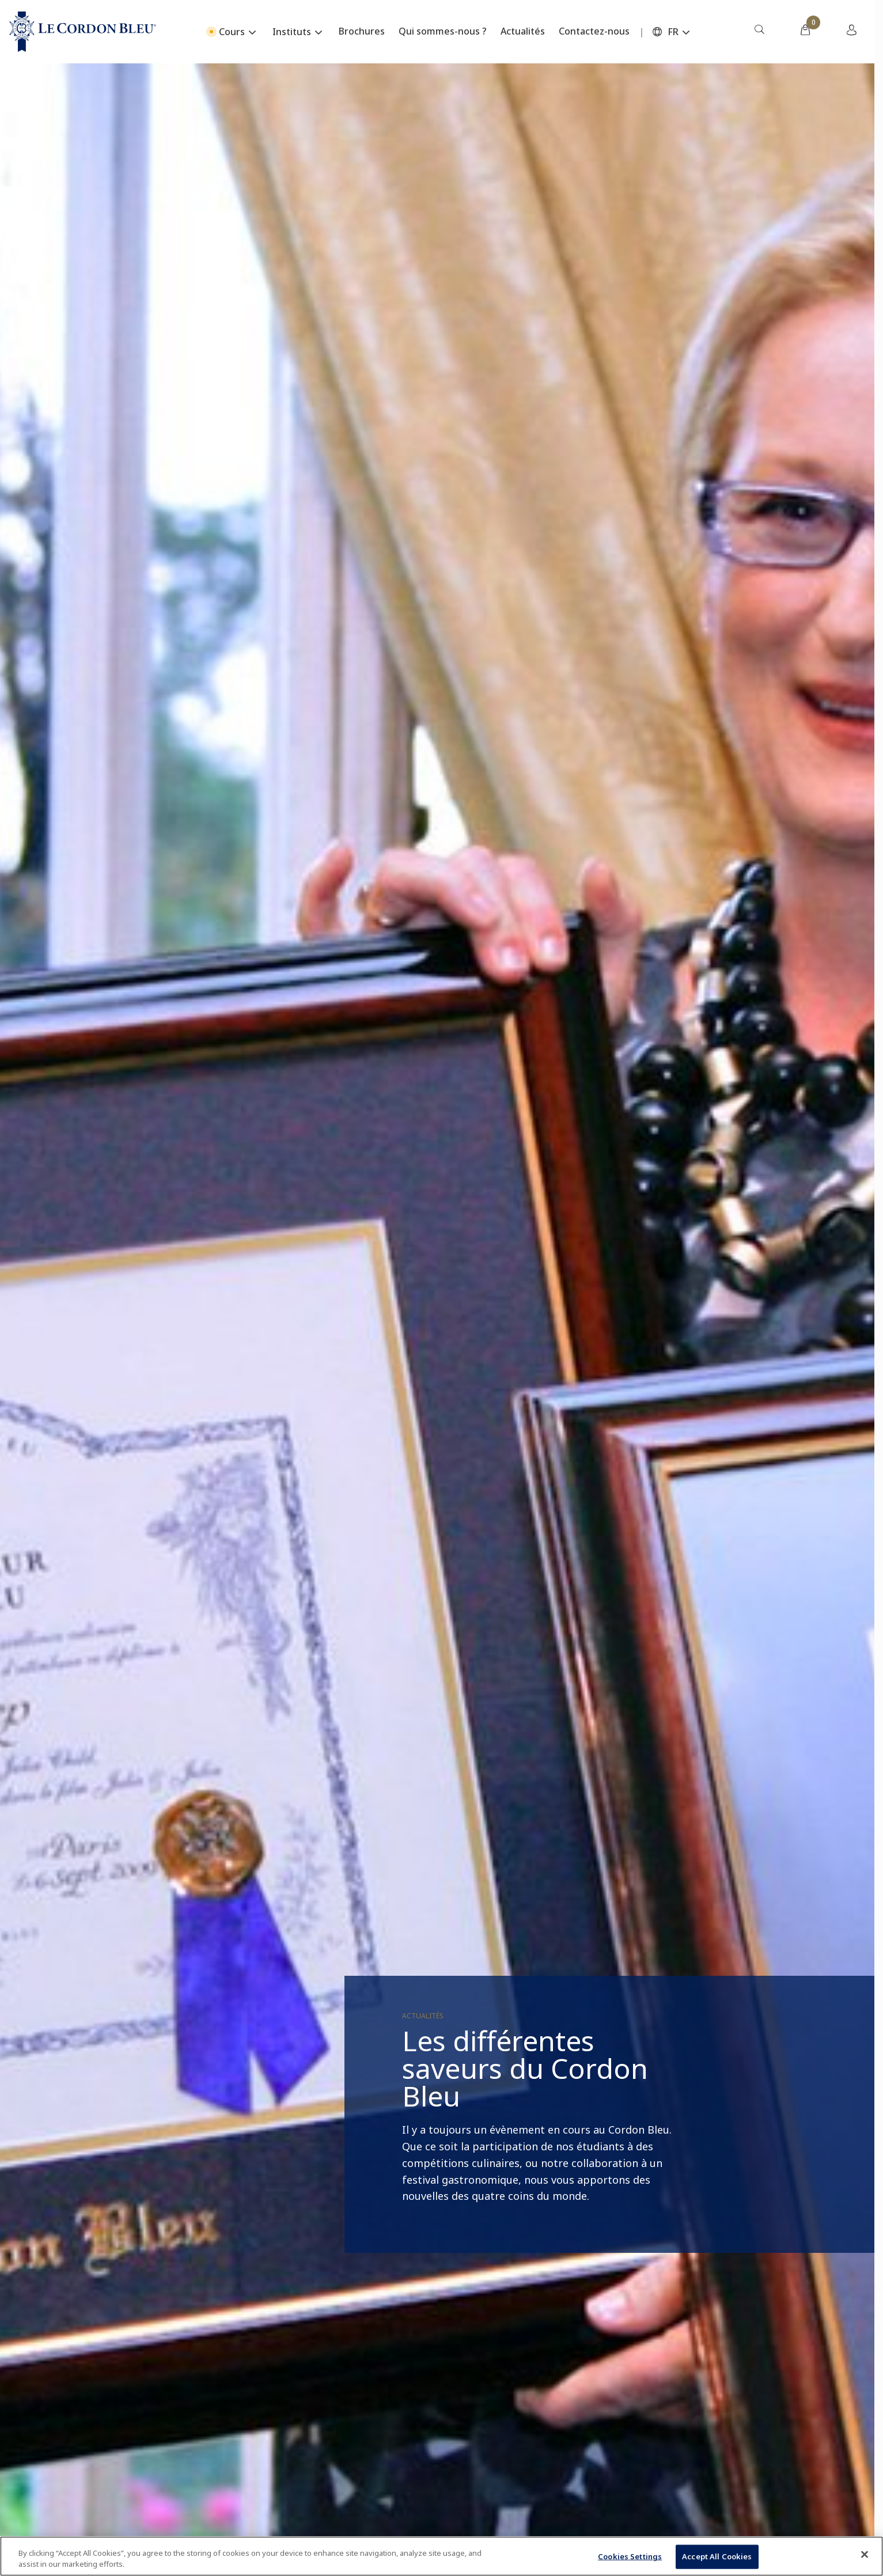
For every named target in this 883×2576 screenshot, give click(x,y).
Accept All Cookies (717, 2556)
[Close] (864, 2554)
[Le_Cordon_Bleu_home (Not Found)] (82, 31)
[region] (441, 2556)
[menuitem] (759, 31)
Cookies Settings (630, 2556)
